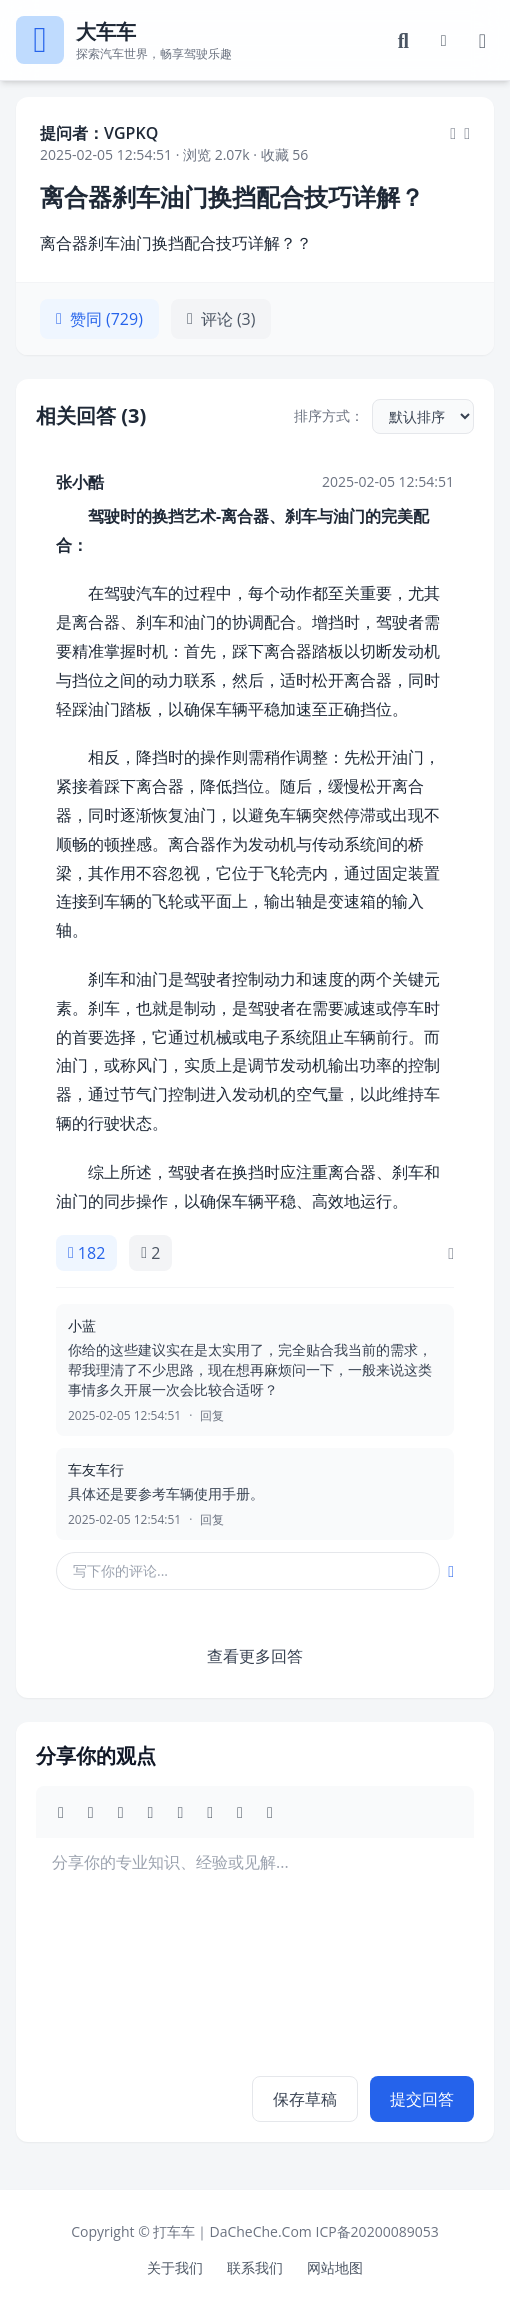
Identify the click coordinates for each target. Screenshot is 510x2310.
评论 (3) (221, 319)
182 (86, 1253)
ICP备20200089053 (376, 2231)
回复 (212, 1416)
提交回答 (422, 2099)
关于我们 (175, 2267)
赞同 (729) (99, 319)
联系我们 (255, 2267)
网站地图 (335, 2267)
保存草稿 (305, 2099)
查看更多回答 (255, 1656)
